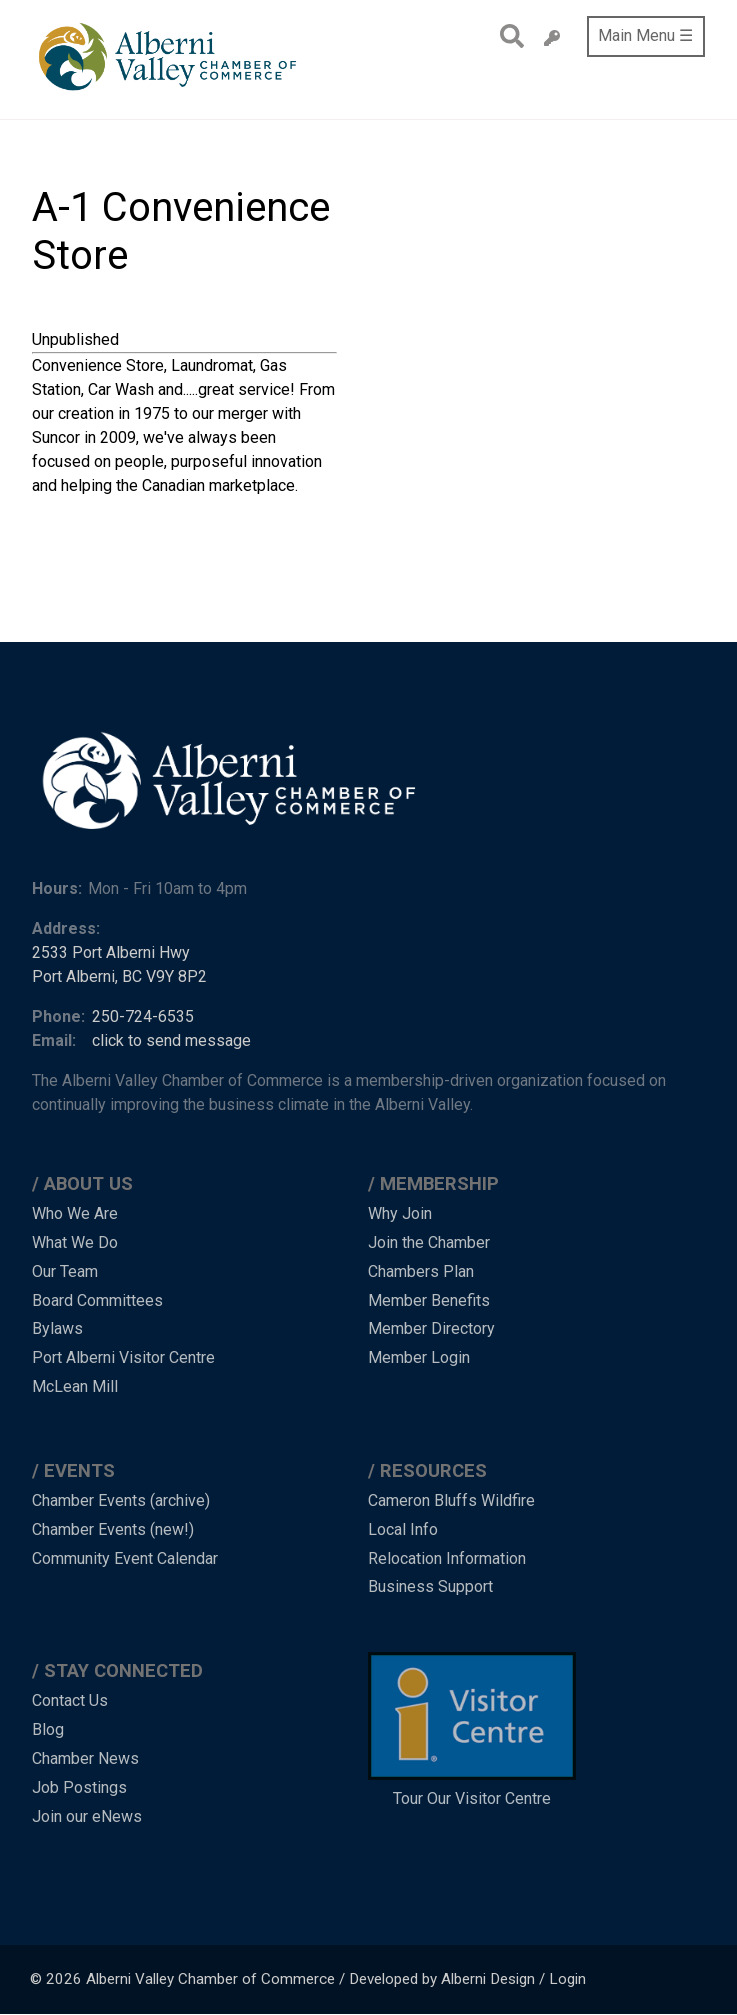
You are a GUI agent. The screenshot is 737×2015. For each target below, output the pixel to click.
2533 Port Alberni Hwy (111, 952)
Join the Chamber (429, 1242)
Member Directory (431, 1328)
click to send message (171, 1040)
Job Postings (79, 1787)
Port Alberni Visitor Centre (123, 1357)
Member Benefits (429, 1300)
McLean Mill (75, 1386)
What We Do (75, 1242)
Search (506, 36)
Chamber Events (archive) (121, 1500)
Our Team (65, 1271)
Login (567, 1979)
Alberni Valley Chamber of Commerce (210, 1979)
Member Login (419, 1357)
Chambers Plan (421, 1271)
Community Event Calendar (125, 1558)
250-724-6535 (143, 1016)
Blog (48, 1729)
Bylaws (57, 1328)
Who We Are (75, 1213)
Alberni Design (488, 1979)
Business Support (430, 1586)
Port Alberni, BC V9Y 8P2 (119, 976)
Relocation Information (447, 1558)
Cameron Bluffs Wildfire (451, 1500)
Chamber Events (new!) (113, 1529)
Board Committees (97, 1300)
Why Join (400, 1213)
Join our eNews (87, 1816)
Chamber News (85, 1758)
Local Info (403, 1529)
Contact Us (70, 1700)
